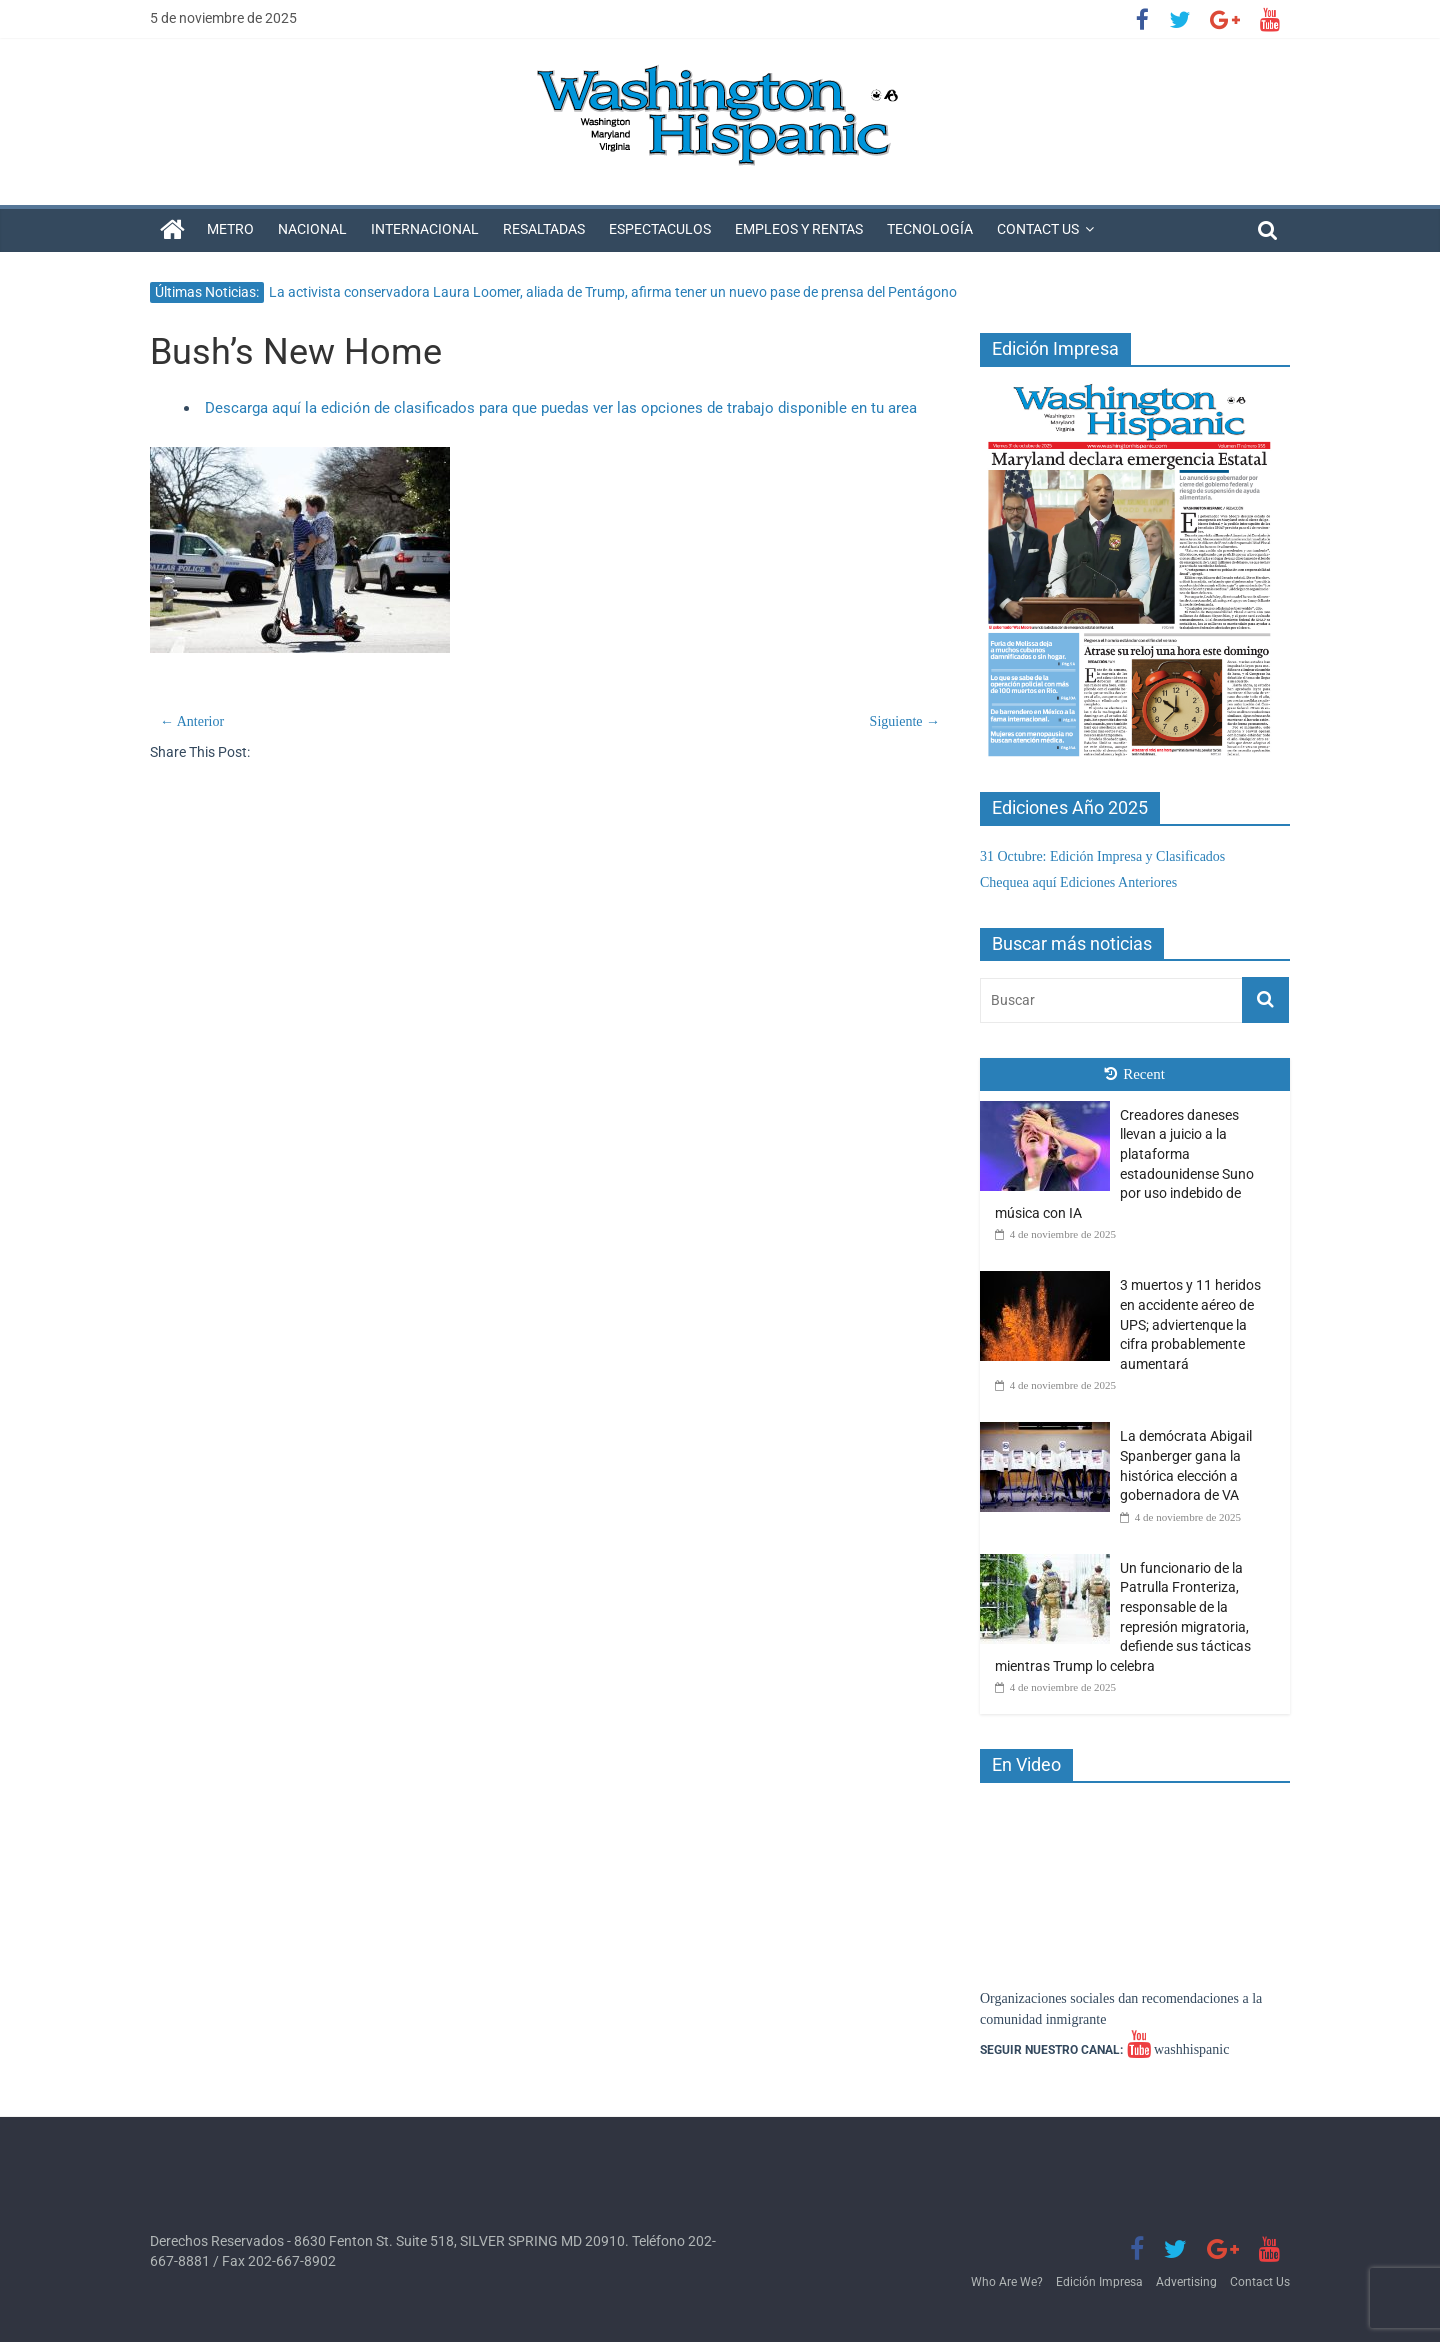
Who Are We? (1007, 2282)
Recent (1135, 1074)
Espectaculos (660, 229)
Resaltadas (544, 229)
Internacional (425, 229)
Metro (230, 229)
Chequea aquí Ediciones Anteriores (1078, 882)
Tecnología (930, 229)
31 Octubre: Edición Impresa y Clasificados (1102, 856)
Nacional (312, 229)
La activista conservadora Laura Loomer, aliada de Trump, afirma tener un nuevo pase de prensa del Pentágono (613, 292)
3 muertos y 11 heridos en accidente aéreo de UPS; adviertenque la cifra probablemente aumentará (1190, 1324)
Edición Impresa (1099, 2282)
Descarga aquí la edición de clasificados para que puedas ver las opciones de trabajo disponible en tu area (561, 408)
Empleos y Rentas (799, 229)
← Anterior (192, 721)
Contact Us (1038, 229)
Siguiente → (905, 721)
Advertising (1186, 2282)
